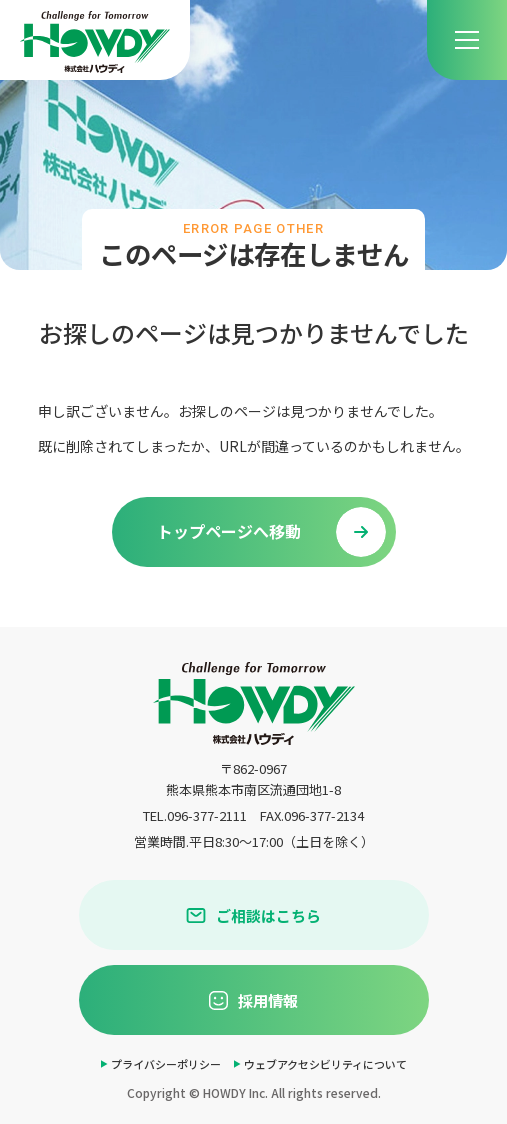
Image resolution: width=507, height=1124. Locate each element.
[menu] (467, 40)
